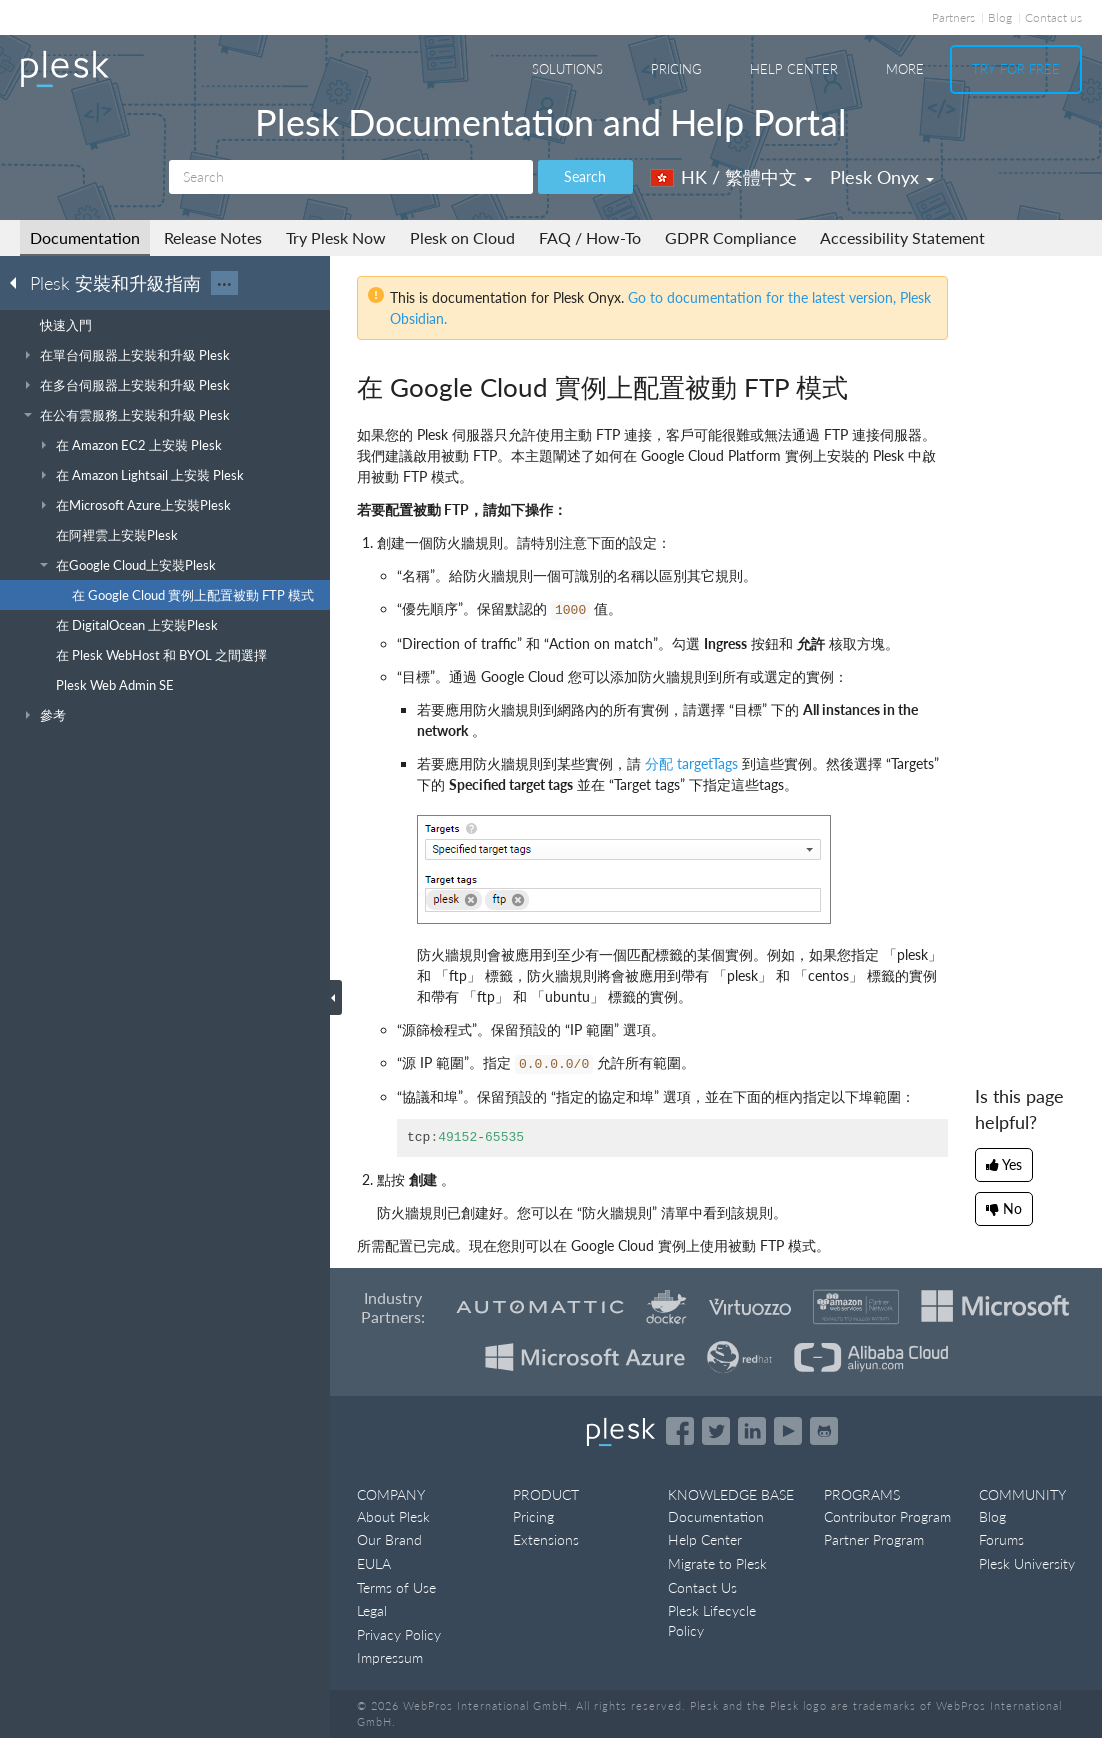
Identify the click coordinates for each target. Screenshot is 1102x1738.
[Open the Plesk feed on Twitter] (716, 1431)
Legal (372, 1610)
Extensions (546, 1539)
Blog (1000, 17)
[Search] (351, 177)
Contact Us (702, 1587)
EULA (374, 1563)
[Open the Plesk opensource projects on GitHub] (824, 1431)
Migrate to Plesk (717, 1563)
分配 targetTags (691, 763)
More (905, 69)
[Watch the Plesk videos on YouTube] (788, 1431)
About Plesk (393, 1516)
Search (585, 176)
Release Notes (213, 237)
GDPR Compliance (730, 237)
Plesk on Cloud (462, 237)
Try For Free (1016, 69)
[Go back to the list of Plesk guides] (19, 282)
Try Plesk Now (336, 237)
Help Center (794, 69)
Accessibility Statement (902, 237)
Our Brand (389, 1539)
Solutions (567, 69)
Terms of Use (396, 1587)
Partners (953, 17)
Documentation (85, 237)
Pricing (676, 69)
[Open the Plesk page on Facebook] (680, 1431)
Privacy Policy (399, 1634)
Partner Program (874, 1539)
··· (224, 283)
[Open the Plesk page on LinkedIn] (752, 1431)
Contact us (1053, 17)
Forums (1001, 1539)
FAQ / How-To (590, 237)
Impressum (390, 1657)
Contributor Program (887, 1516)
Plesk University (1027, 1563)
